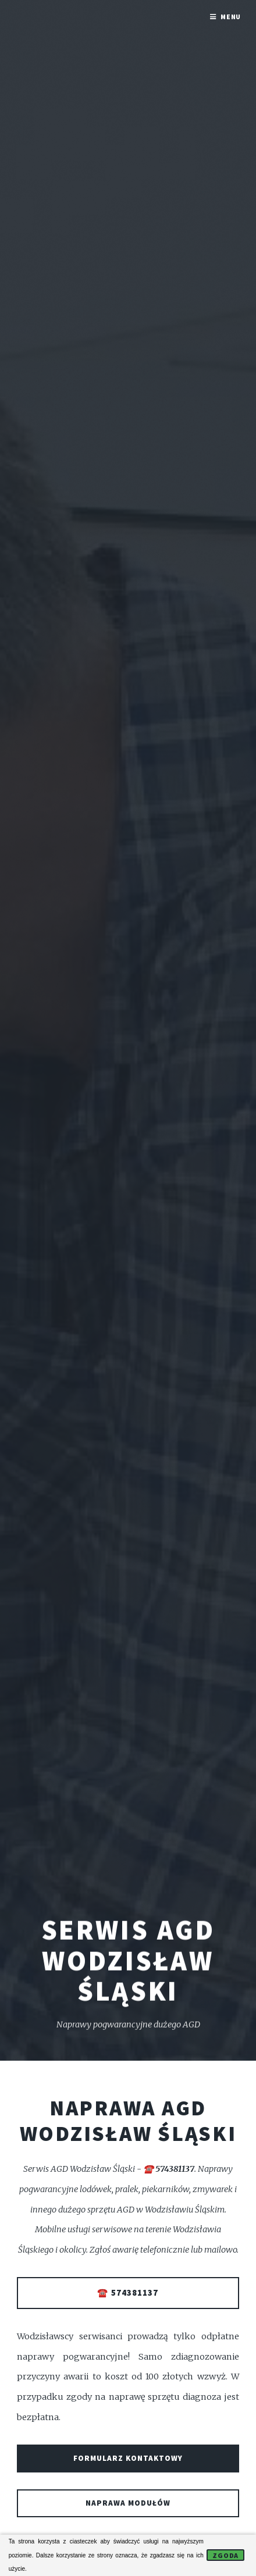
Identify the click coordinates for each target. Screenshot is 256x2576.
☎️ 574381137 (127, 2293)
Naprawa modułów (128, 2503)
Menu (231, 16)
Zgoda (225, 2555)
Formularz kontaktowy (128, 2458)
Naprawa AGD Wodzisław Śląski (128, 2120)
